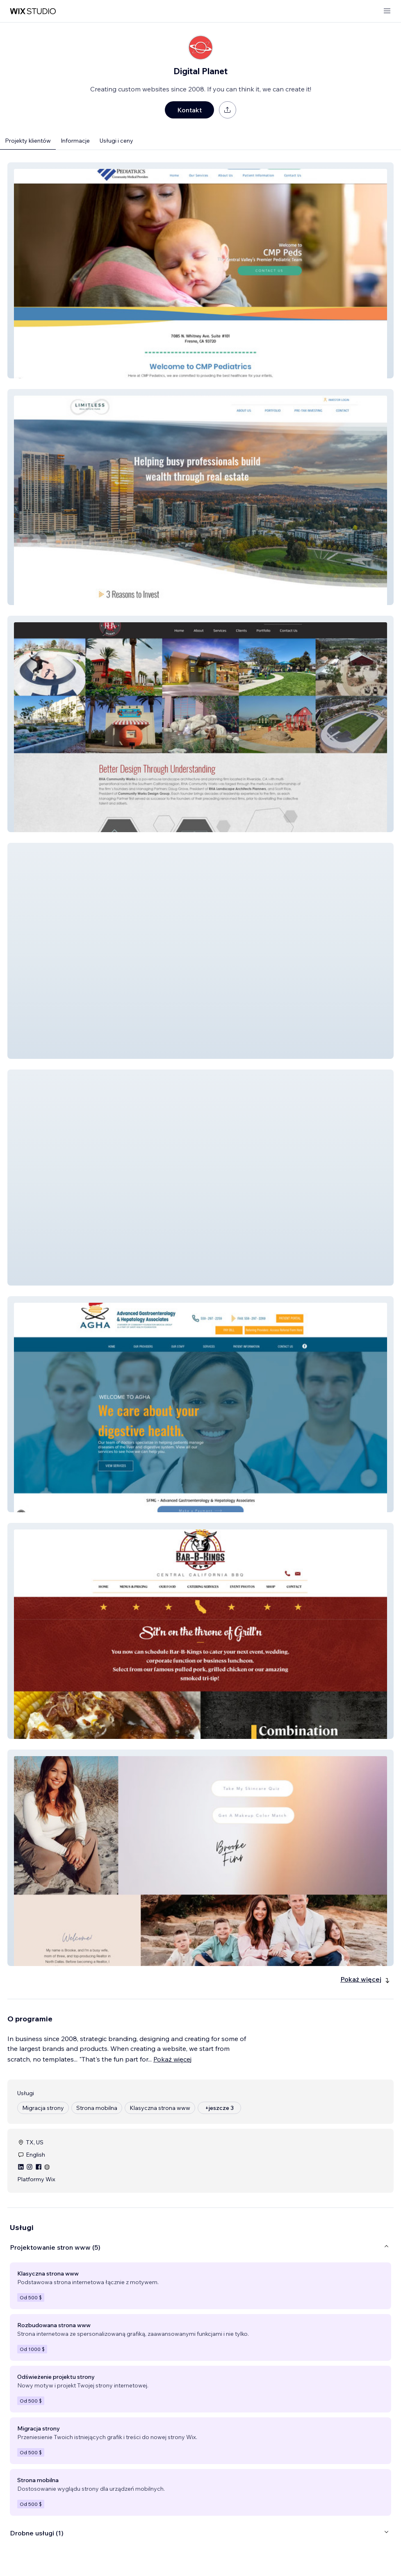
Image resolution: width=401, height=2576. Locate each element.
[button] (200, 270)
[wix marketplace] (33, 11)
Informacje (75, 140)
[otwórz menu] (387, 11)
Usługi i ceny (116, 140)
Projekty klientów (28, 140)
